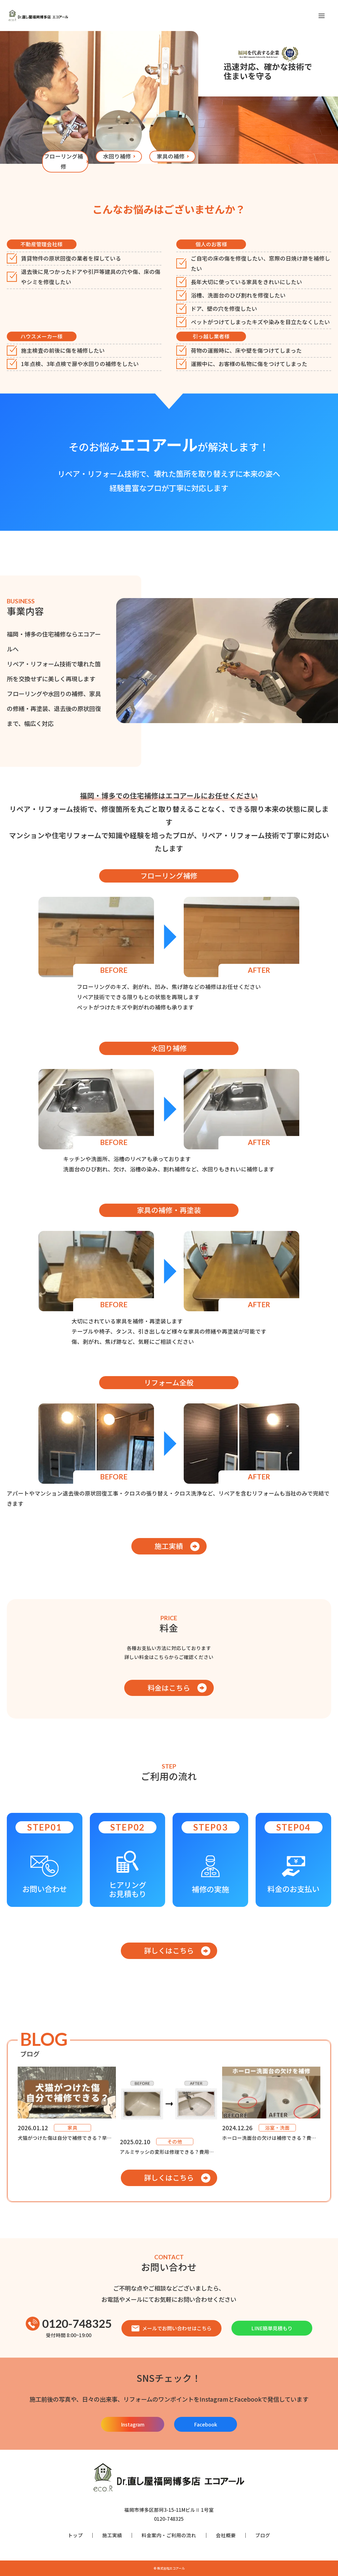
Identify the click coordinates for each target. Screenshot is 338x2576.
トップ (75, 2535)
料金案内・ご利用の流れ (169, 2535)
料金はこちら (168, 1688)
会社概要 (226, 2535)
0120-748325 (69, 2324)
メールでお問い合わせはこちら (171, 2328)
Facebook (205, 2424)
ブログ (262, 2535)
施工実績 (169, 1546)
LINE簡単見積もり (271, 2328)
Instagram (132, 2424)
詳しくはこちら (169, 1950)
